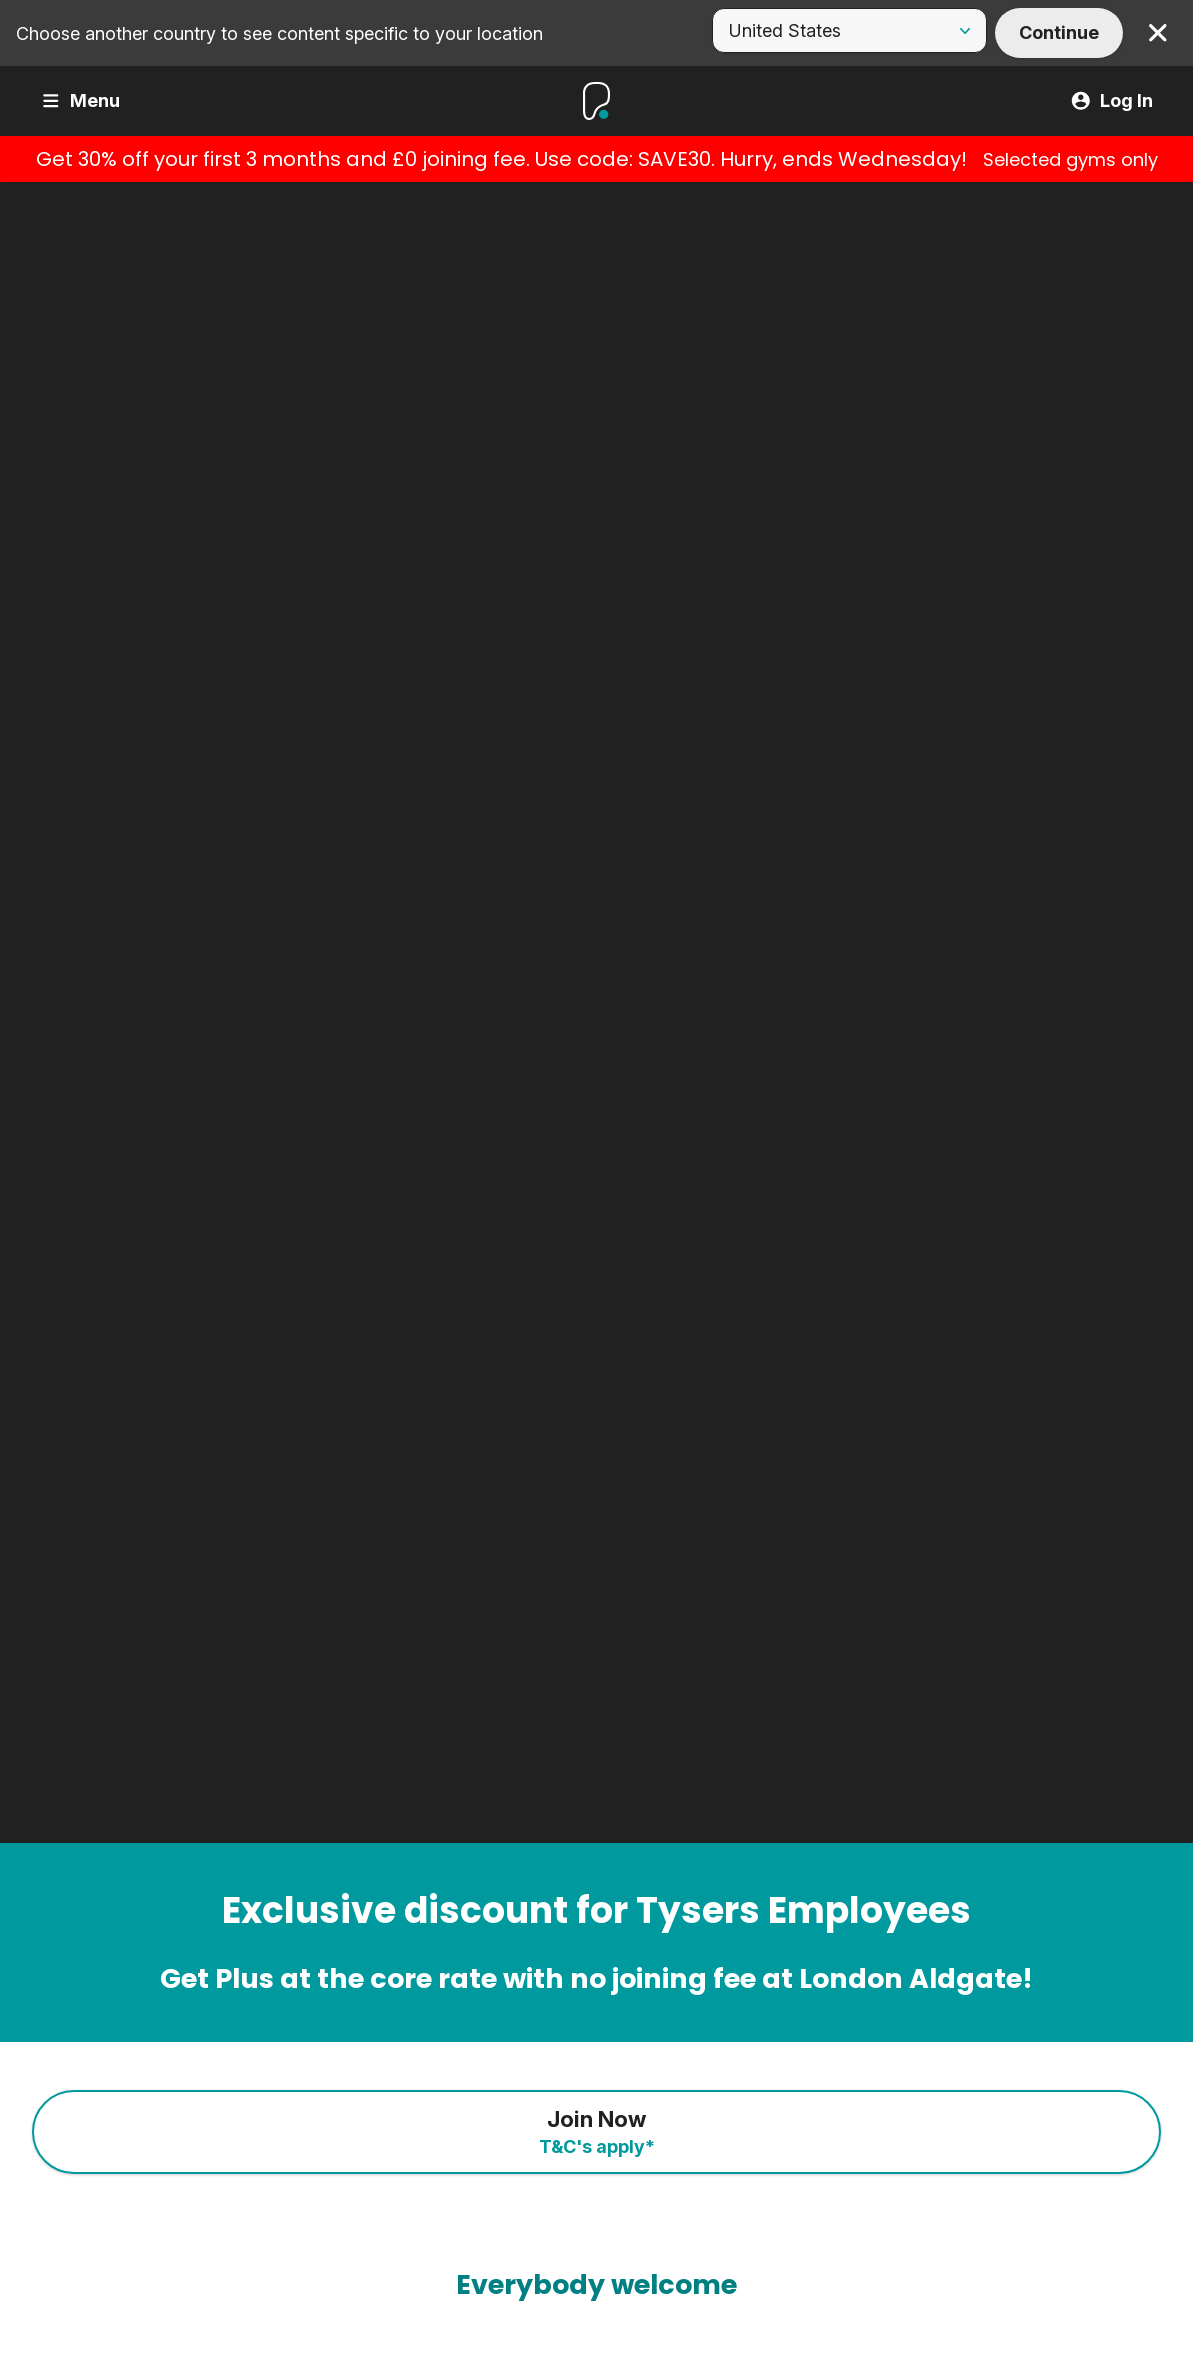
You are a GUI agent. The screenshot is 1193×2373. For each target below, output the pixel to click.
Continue (1059, 32)
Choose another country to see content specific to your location (279, 33)
